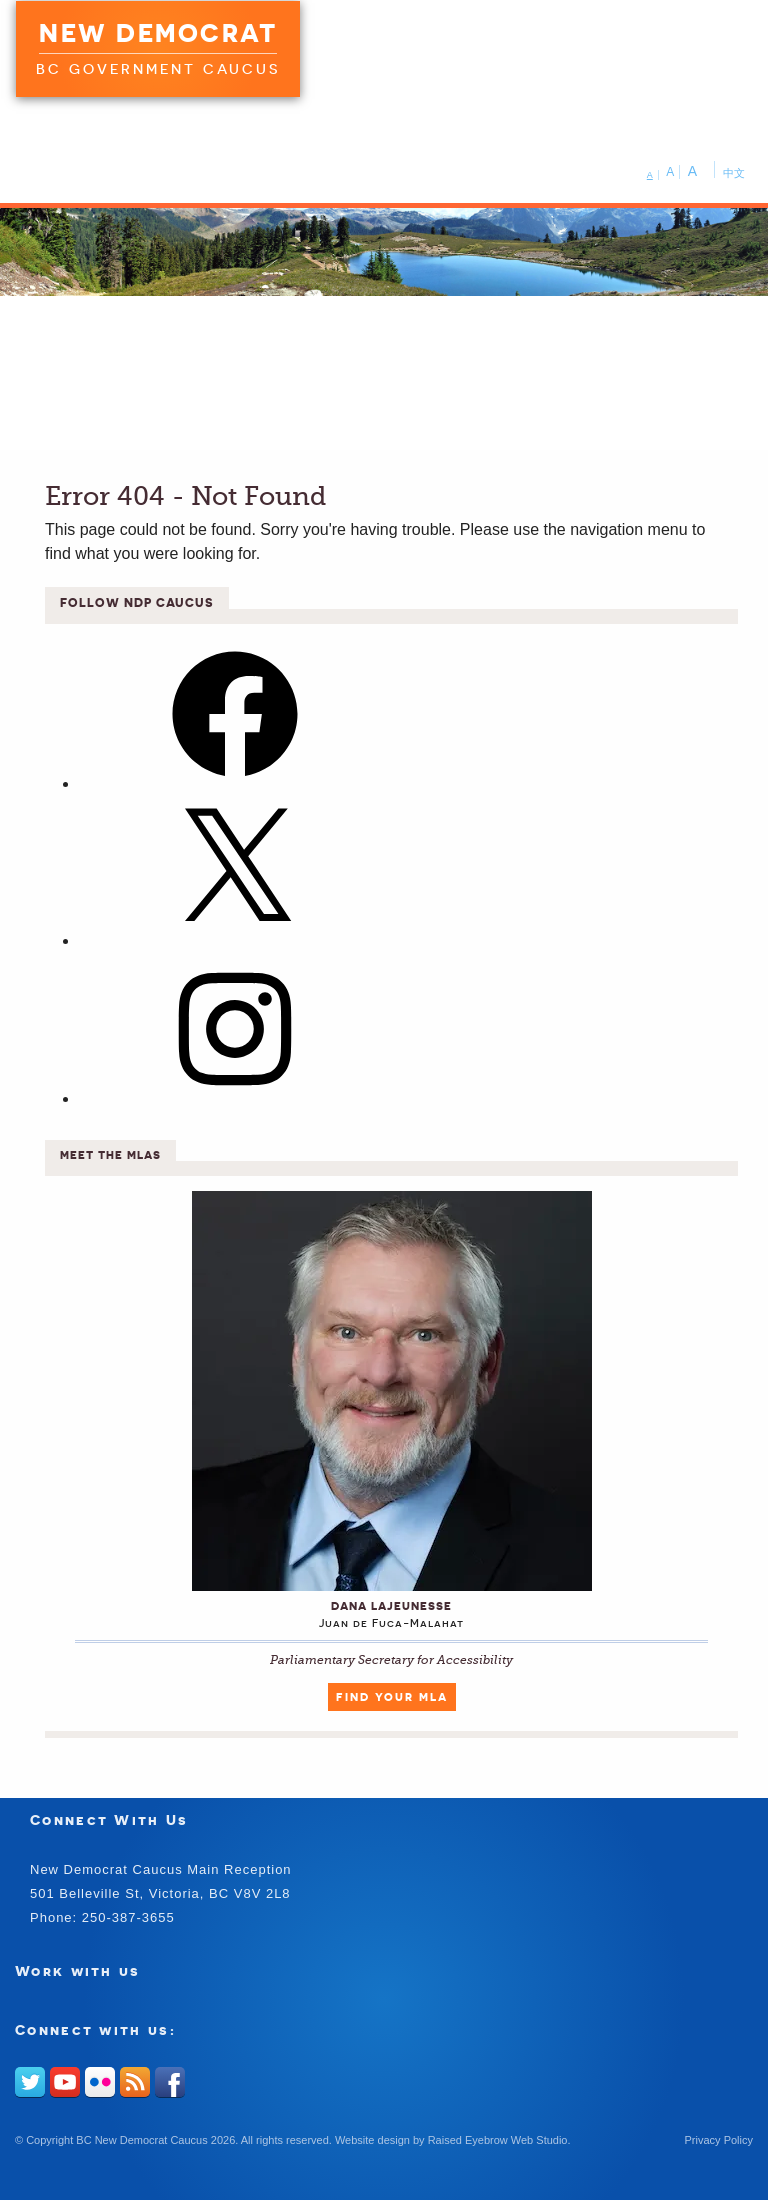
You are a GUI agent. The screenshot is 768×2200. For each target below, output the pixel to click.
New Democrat (158, 33)
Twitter (30, 2082)
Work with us (78, 1970)
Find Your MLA (392, 1697)
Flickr (100, 2082)
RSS (135, 2082)
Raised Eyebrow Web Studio (498, 2140)
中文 (734, 173)
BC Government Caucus (158, 69)
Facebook (170, 2082)
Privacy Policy (719, 2140)
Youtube (65, 2082)
